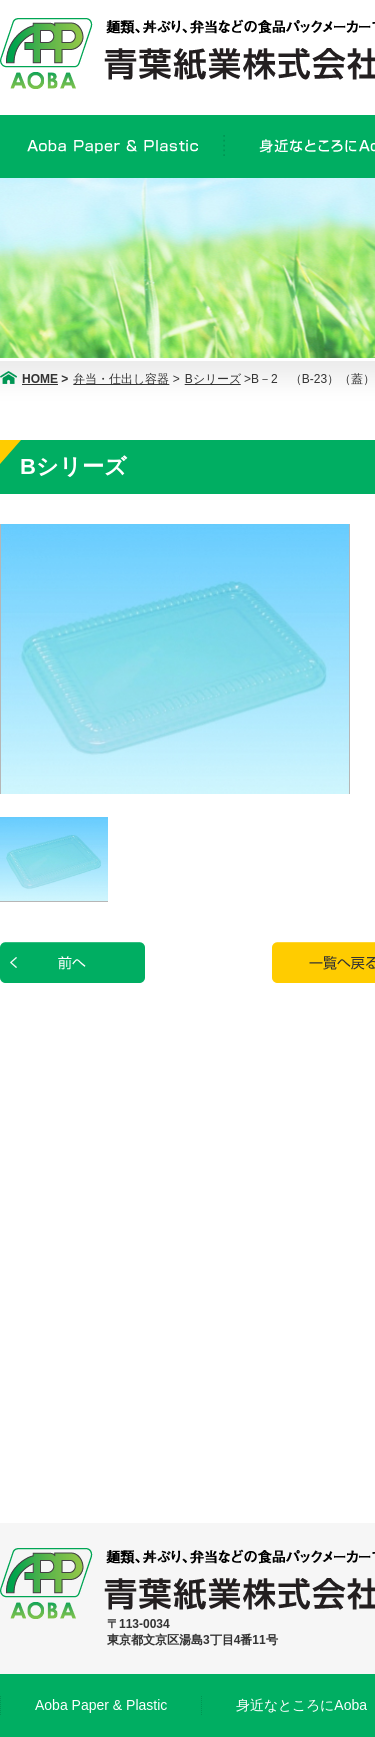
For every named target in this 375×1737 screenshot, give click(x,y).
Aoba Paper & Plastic (101, 1705)
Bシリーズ (213, 379)
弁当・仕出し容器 (121, 379)
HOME (40, 379)
